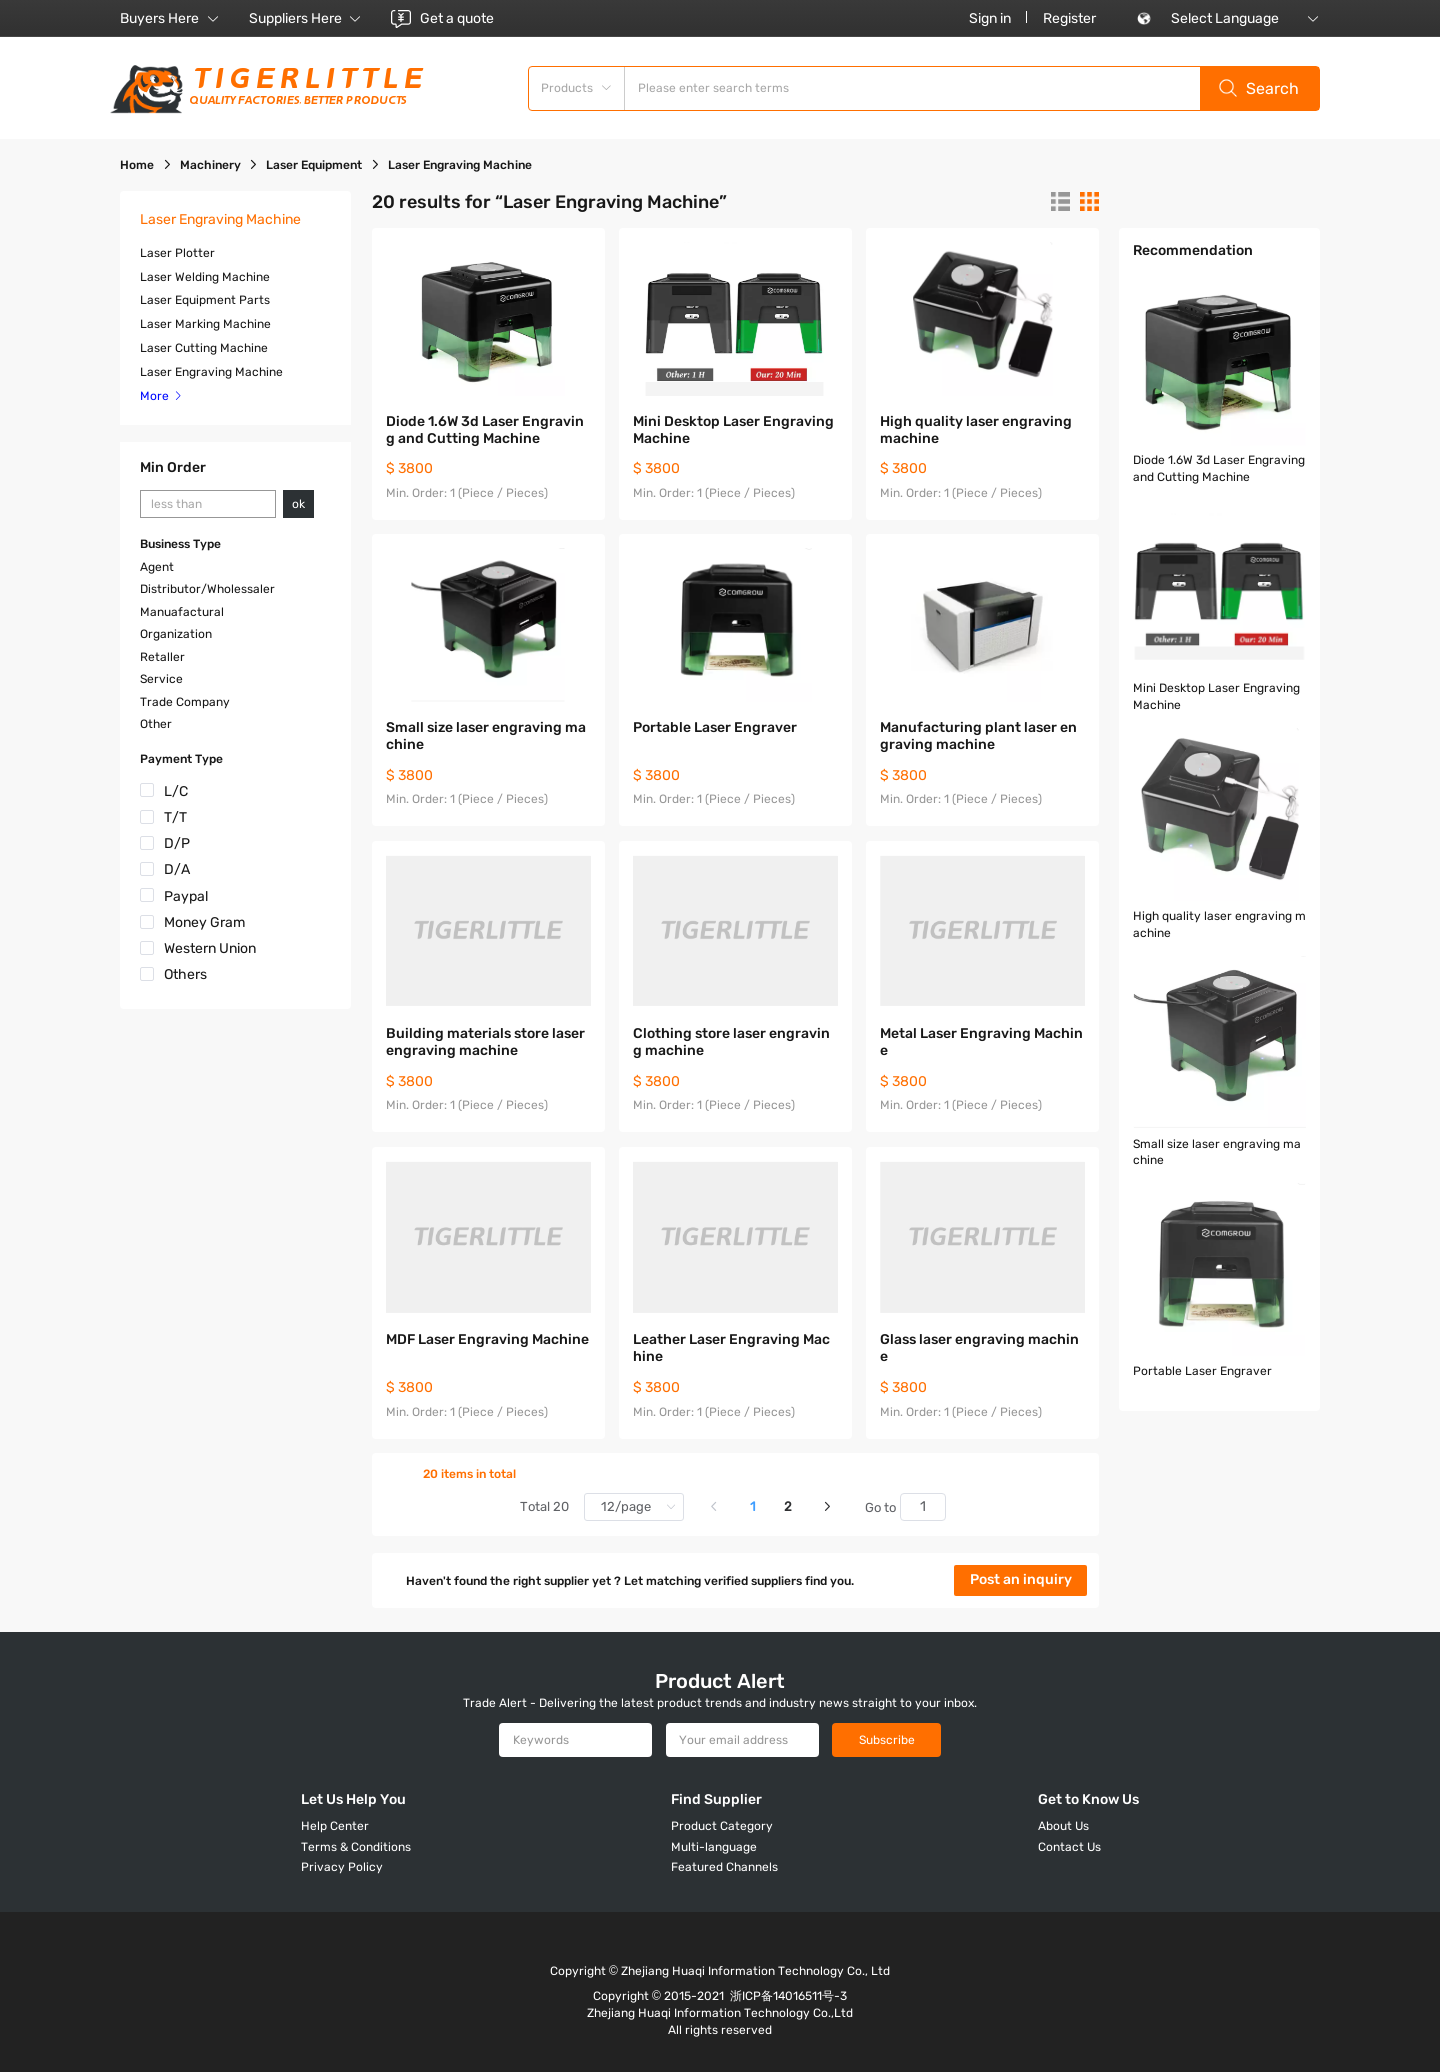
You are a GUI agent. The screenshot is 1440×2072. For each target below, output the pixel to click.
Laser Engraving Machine (211, 372)
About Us (1063, 1826)
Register (1069, 18)
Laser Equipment (314, 165)
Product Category (722, 1826)
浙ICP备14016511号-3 (788, 1996)
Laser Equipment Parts (205, 300)
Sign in (990, 18)
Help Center (335, 1826)
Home (137, 165)
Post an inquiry (1021, 1579)
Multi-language (714, 1847)
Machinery (210, 165)
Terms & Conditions (356, 1847)
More (162, 396)
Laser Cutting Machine (204, 348)
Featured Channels (724, 1867)
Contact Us (1069, 1847)
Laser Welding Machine (205, 277)
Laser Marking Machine (205, 324)
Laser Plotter (177, 253)
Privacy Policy (342, 1867)
